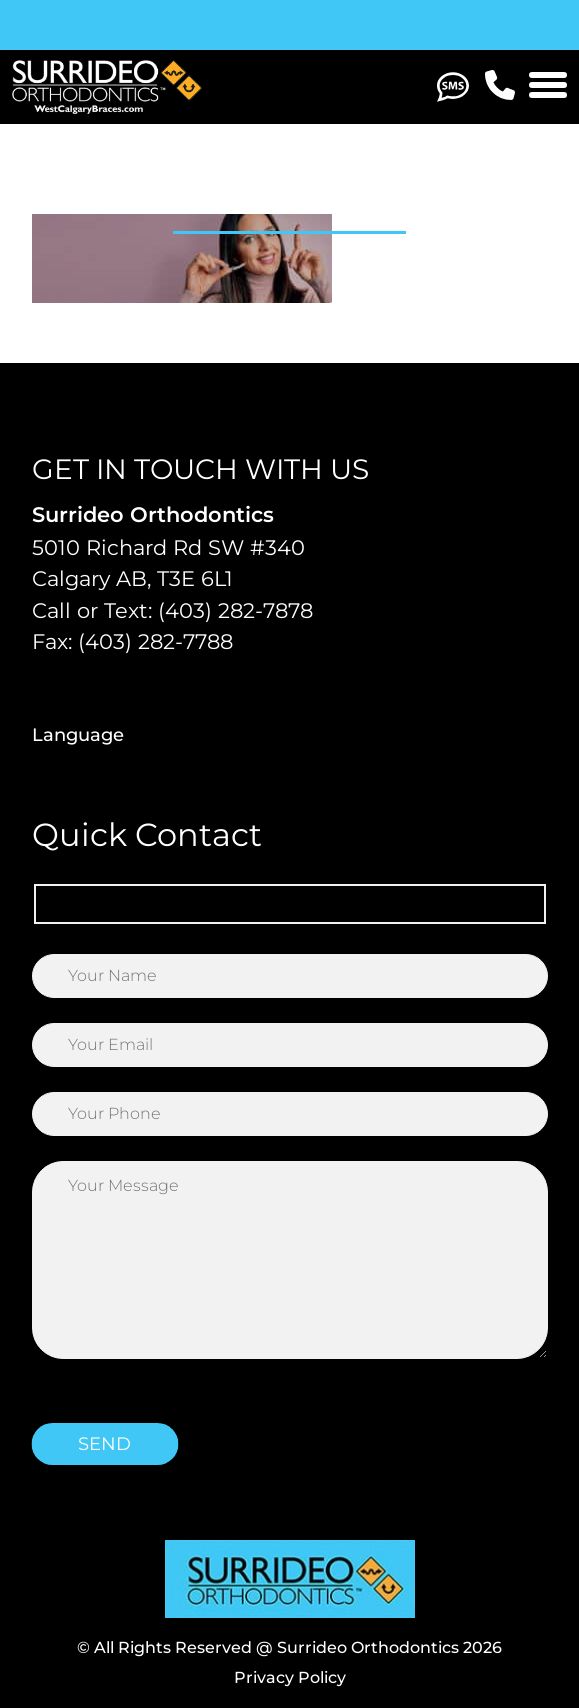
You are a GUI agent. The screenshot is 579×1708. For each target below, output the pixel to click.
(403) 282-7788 (155, 641)
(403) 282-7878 (235, 610)
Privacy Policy (290, 1677)
